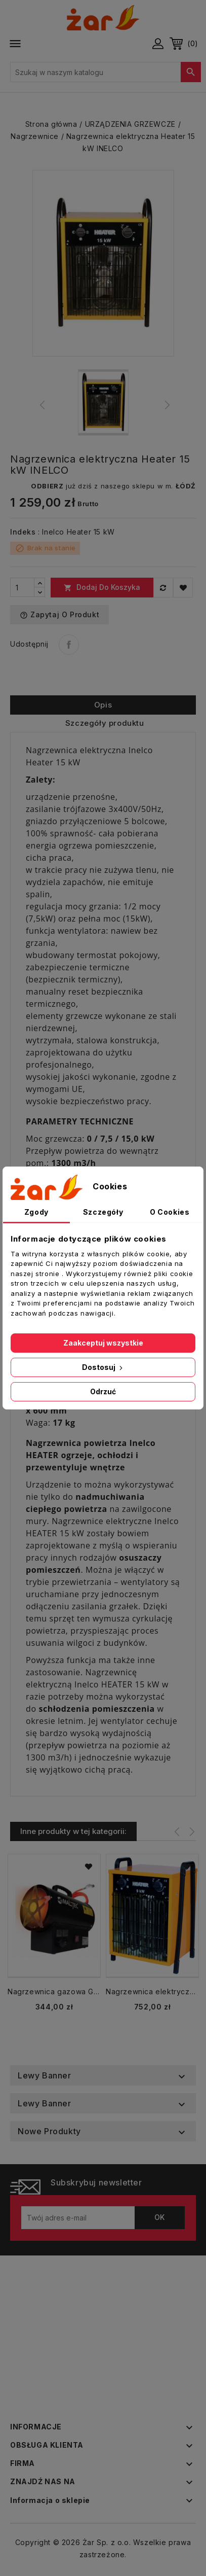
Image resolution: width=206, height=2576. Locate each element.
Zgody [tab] (36, 1212)
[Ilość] (22, 587)
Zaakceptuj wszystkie (103, 1342)
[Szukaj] (105, 72)
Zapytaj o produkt (59, 614)
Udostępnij (68, 644)
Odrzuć (103, 1391)
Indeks (23, 531)
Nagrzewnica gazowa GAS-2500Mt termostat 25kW (54, 1991)
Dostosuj (103, 1367)
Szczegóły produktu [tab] (104, 723)
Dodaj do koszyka (102, 587)
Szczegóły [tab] (103, 1212)
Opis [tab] (103, 705)
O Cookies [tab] (169, 1212)
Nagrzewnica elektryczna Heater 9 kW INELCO (152, 1991)
